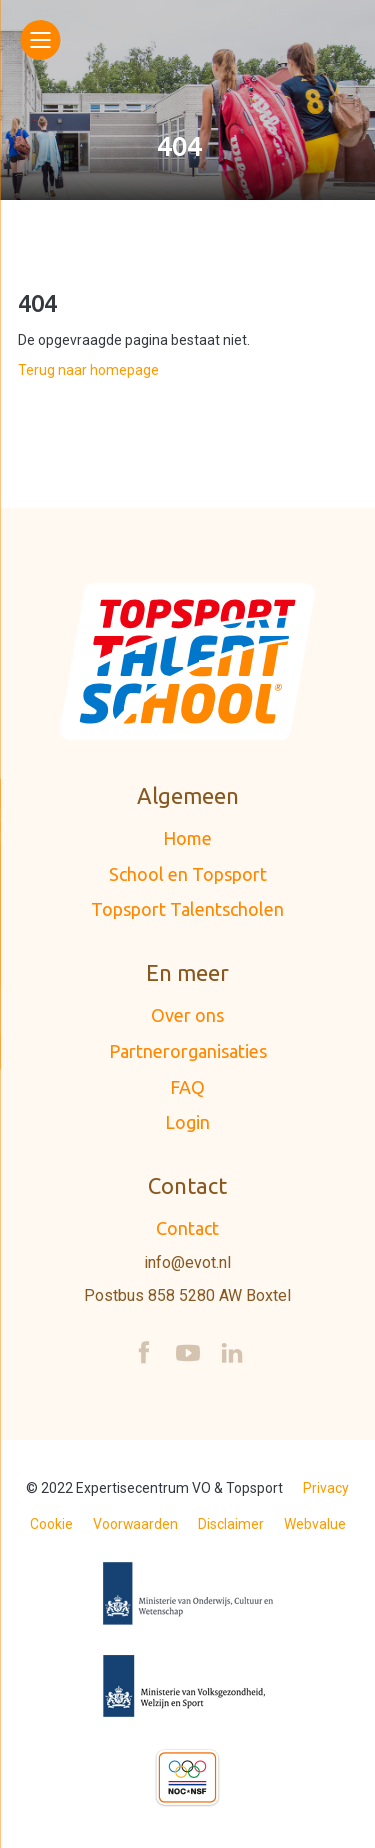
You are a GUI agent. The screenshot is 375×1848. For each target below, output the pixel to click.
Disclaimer (231, 1524)
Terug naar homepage (88, 370)
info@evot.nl (187, 1263)
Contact (187, 1228)
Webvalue (315, 1524)
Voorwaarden (135, 1524)
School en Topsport (188, 874)
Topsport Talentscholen (187, 909)
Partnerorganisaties (188, 1051)
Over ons (187, 1015)
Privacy (326, 1488)
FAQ (187, 1087)
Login (187, 1122)
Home (187, 838)
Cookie (51, 1524)
